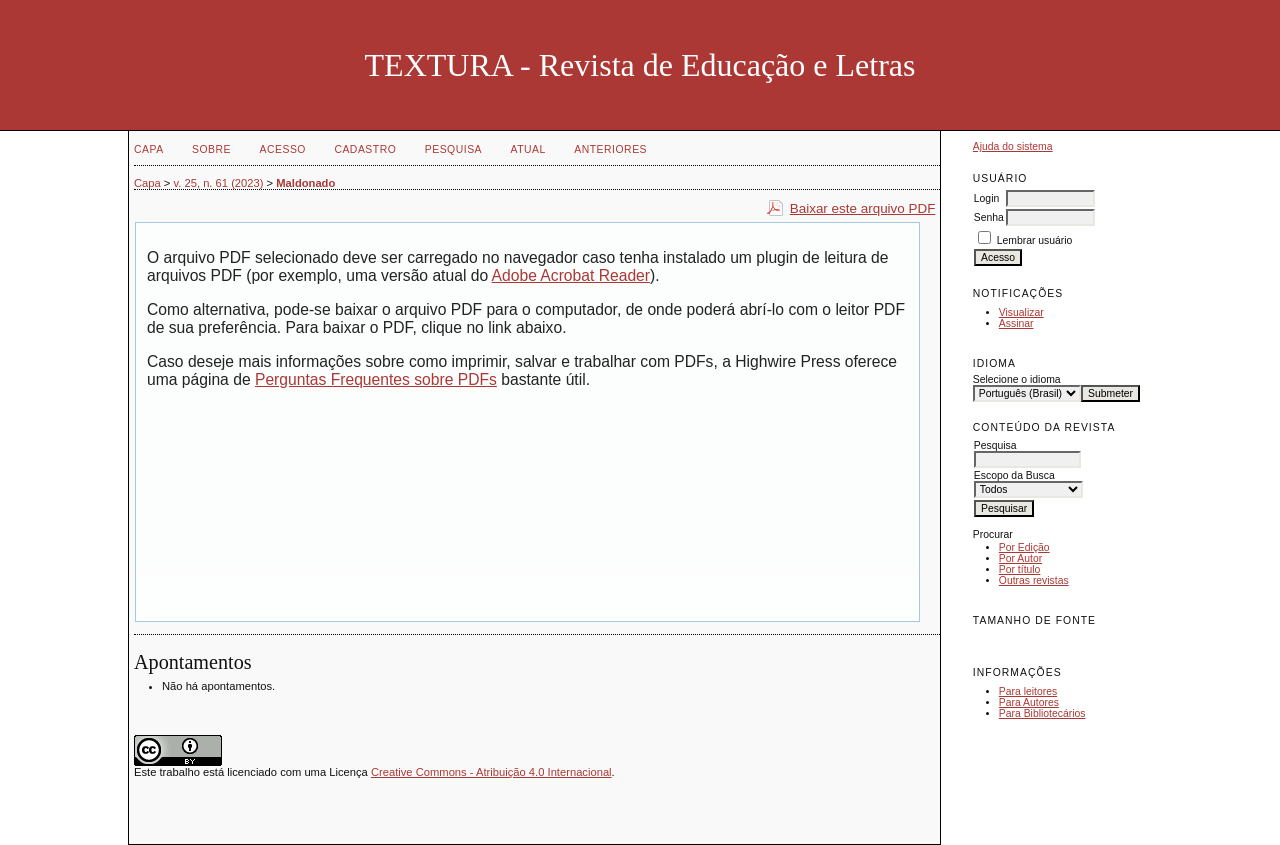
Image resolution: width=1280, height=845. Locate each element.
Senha (989, 217)
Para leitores (1028, 691)
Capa (149, 149)
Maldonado (305, 183)
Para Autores (1029, 702)
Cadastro (365, 149)
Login (986, 198)
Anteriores (610, 149)
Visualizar (1021, 312)
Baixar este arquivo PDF (863, 208)
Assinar (1016, 323)
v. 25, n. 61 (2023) (219, 183)
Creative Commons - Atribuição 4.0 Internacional (491, 772)
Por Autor (1020, 558)
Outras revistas (1034, 580)
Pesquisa (453, 149)
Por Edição (1024, 547)
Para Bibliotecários (1042, 713)
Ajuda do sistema (1013, 146)
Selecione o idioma (1017, 379)
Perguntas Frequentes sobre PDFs (376, 379)
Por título (1020, 569)
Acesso (283, 149)
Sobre (211, 149)
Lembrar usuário (1035, 240)
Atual (528, 149)
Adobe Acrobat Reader (571, 275)
